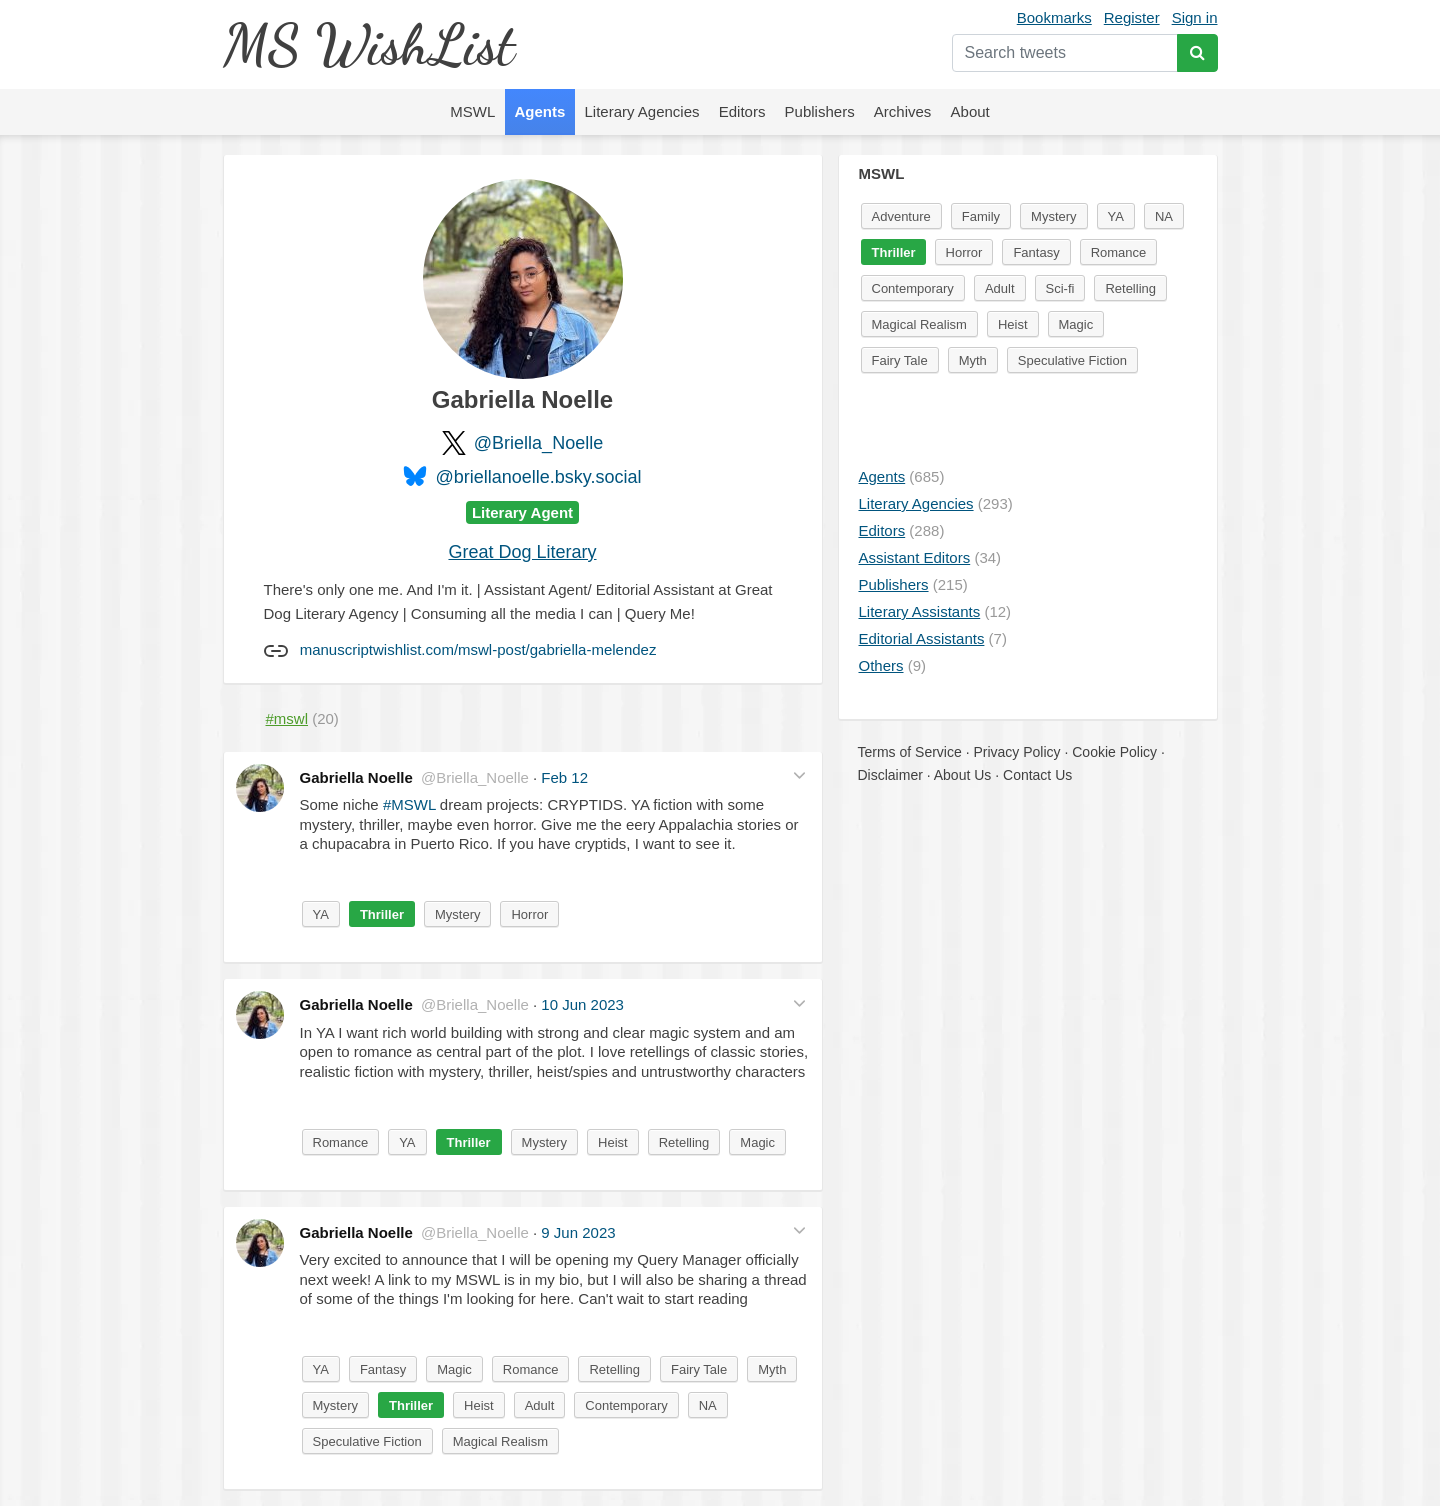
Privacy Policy (1016, 752)
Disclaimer (890, 775)
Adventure (901, 216)
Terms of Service (910, 752)
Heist (613, 1142)
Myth (772, 1369)
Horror (529, 914)
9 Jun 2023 (578, 1232)
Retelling (684, 1142)
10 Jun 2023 (582, 1004)
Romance (341, 1142)
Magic (757, 1142)
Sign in (1195, 17)
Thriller (382, 914)
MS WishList (368, 44)
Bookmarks (1054, 17)
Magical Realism (500, 1441)
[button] (799, 775)
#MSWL (409, 804)
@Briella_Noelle (538, 443)
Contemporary (626, 1405)
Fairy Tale (699, 1369)
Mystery (458, 914)
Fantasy (383, 1369)
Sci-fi (1060, 288)
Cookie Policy (1114, 752)
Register (1132, 17)
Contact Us (1037, 775)
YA (321, 914)
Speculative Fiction (367, 1441)
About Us (963, 775)
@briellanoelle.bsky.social (538, 477)
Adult (540, 1405)
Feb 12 (564, 777)
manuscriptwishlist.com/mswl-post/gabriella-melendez (478, 649)
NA (708, 1405)
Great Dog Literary (522, 552)
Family (981, 216)
